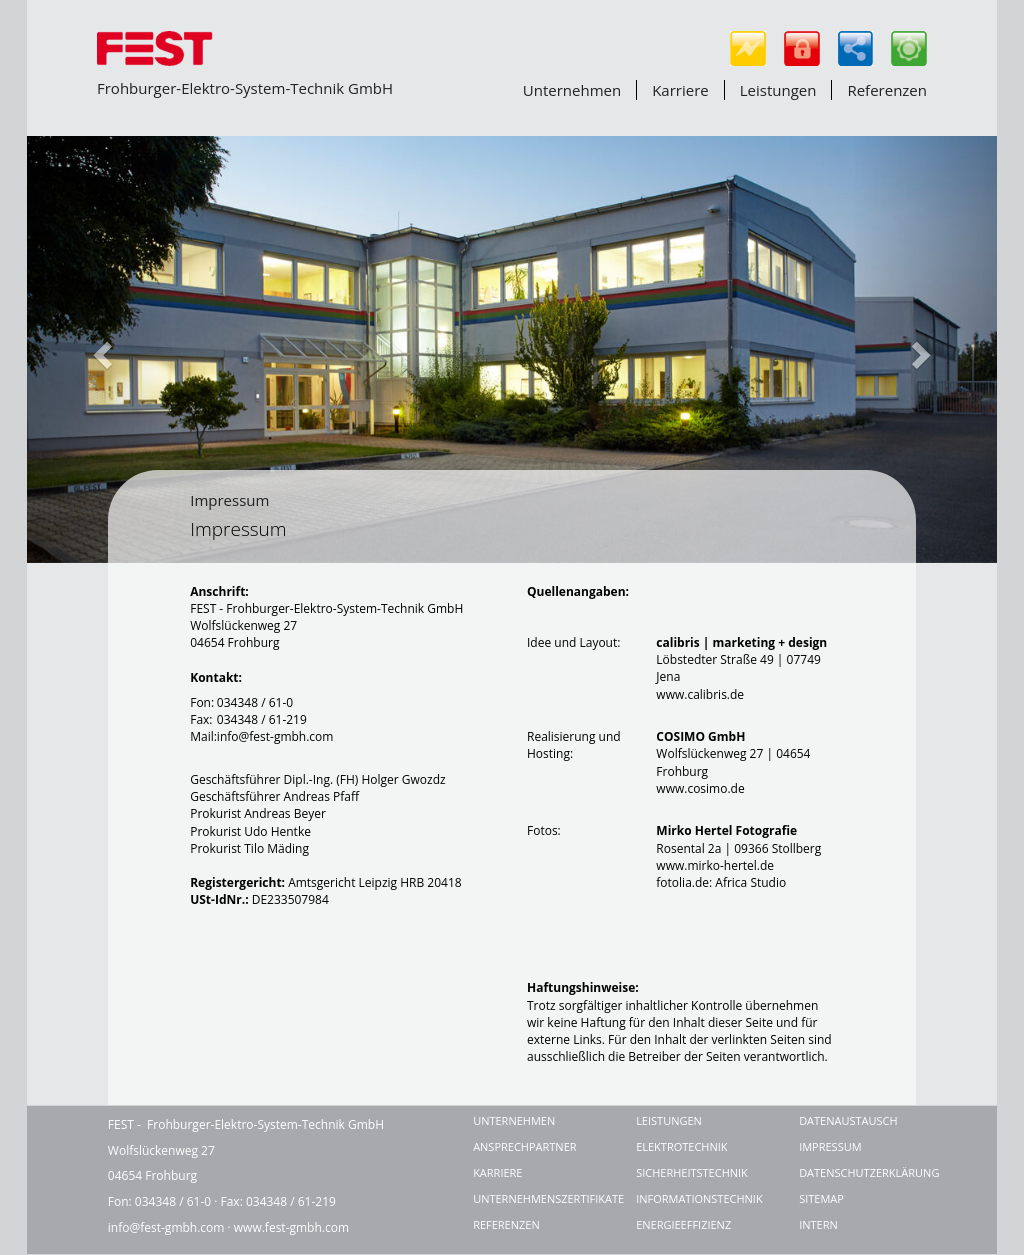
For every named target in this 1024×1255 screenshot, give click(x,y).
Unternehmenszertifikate (531, 1198)
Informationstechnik (694, 1198)
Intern (818, 1224)
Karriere (680, 90)
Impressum (229, 500)
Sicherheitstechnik (692, 1172)
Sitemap (821, 1198)
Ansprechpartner (524, 1146)
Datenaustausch (848, 1120)
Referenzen (887, 90)
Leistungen (778, 90)
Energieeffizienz (683, 1224)
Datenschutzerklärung (857, 1172)
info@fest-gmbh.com (166, 1227)
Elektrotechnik (681, 1146)
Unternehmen (572, 90)
